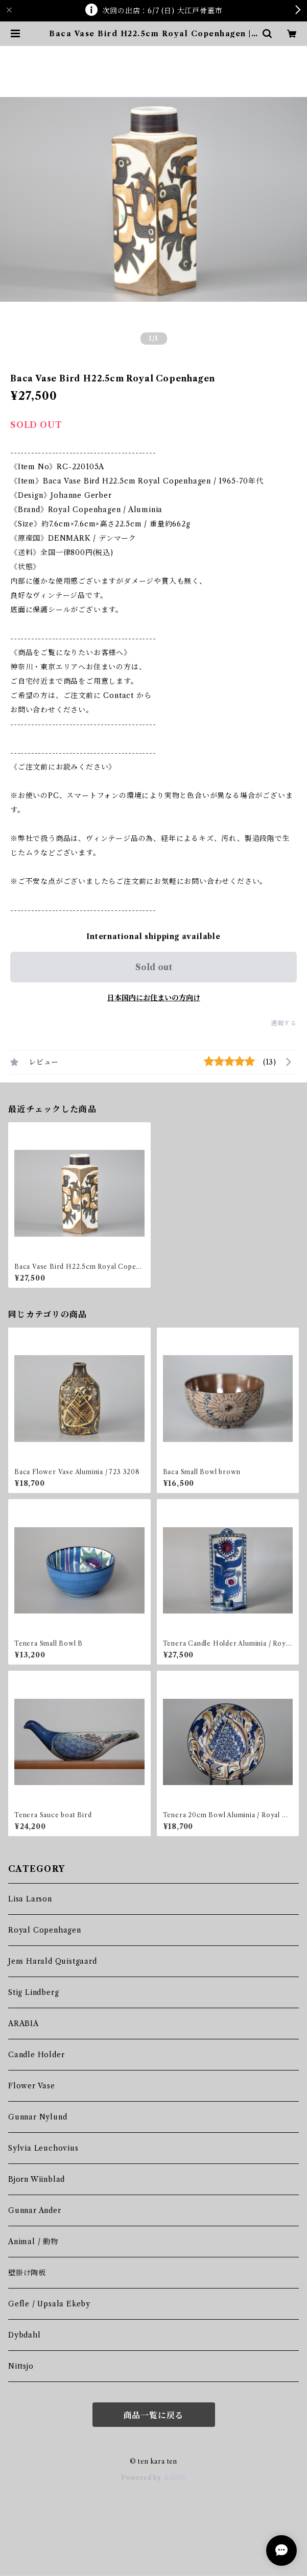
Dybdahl (24, 2335)
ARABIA (23, 2023)
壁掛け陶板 (27, 2272)
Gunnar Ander (34, 2210)
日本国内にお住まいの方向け (153, 997)
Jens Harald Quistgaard (52, 1961)
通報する (284, 1023)
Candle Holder (36, 2054)
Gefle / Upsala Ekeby (49, 2303)
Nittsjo (21, 2366)
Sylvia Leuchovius (43, 2148)
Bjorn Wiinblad (36, 2179)
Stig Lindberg (33, 1992)
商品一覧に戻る (154, 2415)
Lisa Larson (30, 1899)
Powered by (153, 2478)
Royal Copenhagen (44, 1930)
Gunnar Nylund (37, 2117)
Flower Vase (31, 2085)
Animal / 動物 (33, 2241)
